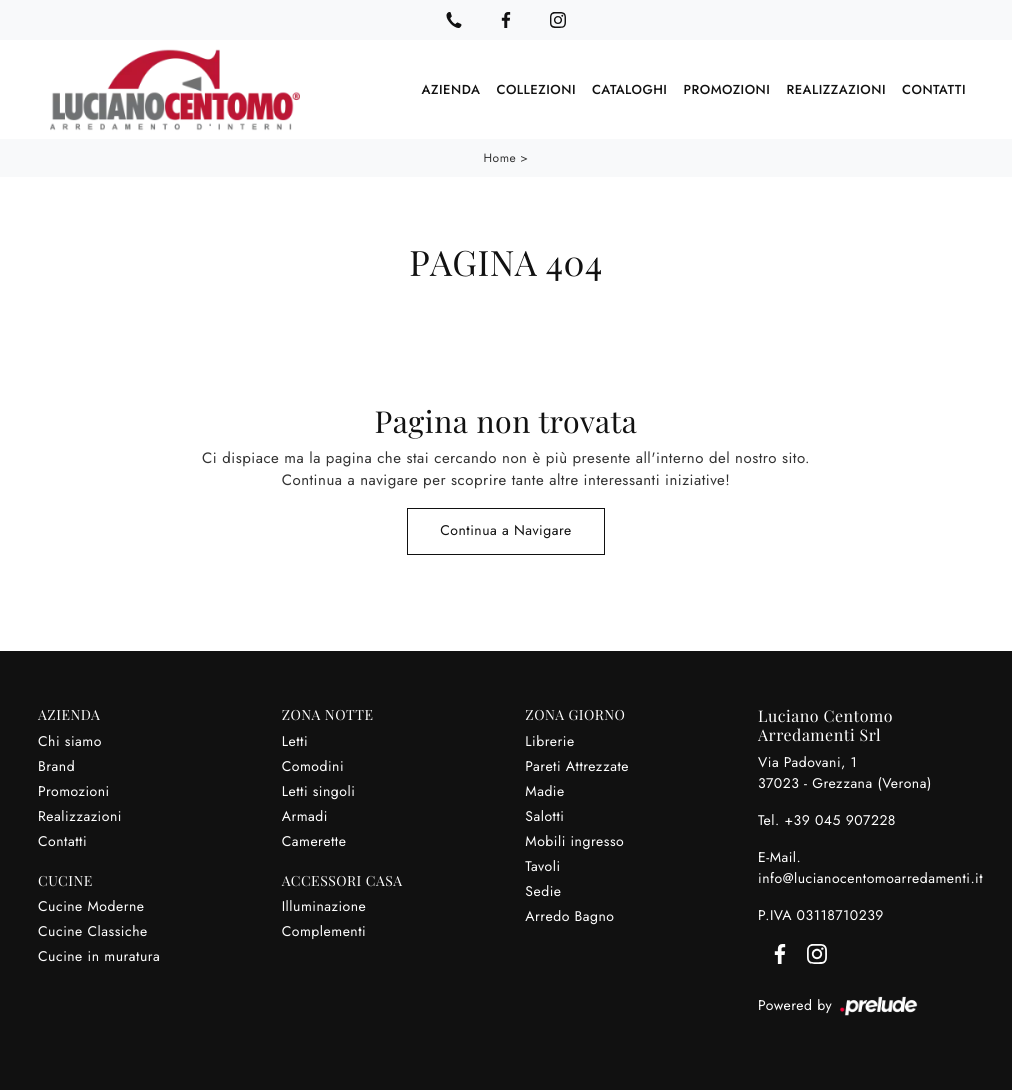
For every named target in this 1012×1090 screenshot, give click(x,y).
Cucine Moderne (91, 907)
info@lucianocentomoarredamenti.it (870, 879)
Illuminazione (324, 907)
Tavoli (542, 867)
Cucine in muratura (99, 957)
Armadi (305, 817)
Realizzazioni (836, 89)
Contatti (934, 89)
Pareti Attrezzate (577, 767)
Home (500, 158)
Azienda (451, 89)
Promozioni (726, 89)
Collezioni (536, 89)
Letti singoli (319, 792)
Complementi (324, 932)
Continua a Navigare (505, 531)
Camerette (314, 842)
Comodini (313, 767)
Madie (544, 792)
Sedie (543, 892)
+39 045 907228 (840, 821)
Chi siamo (70, 742)
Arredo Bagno (569, 917)
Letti (295, 742)
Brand (56, 767)
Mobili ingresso (574, 842)
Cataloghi (629, 89)
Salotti (544, 817)
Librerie (549, 742)
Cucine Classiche (93, 932)
